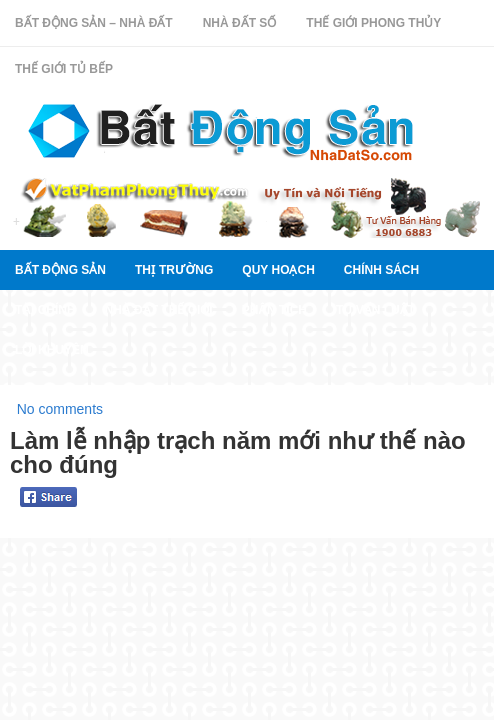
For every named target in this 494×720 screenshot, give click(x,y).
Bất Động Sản (60, 270)
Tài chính (45, 310)
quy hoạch (278, 270)
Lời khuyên (52, 350)
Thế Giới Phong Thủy (373, 23)
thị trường (174, 270)
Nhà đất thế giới (159, 310)
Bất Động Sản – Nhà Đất (94, 23)
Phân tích (274, 310)
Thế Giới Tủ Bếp (64, 69)
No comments (60, 409)
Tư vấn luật (375, 310)
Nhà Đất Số (240, 23)
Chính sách (381, 270)
